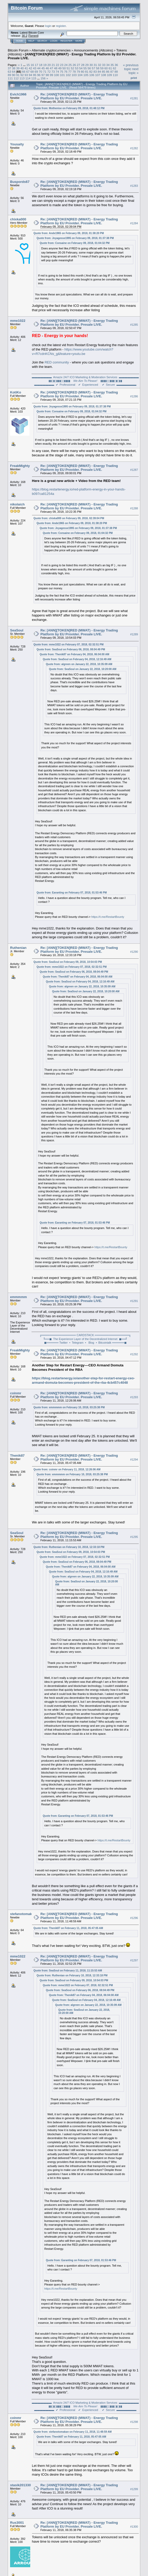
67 (28, 71)
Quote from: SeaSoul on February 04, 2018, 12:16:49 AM (77, 659)
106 (92, 75)
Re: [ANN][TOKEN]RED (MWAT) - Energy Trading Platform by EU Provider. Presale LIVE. (79, 96)
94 (30, 75)
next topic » (133, 71)
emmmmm (18, 1297)
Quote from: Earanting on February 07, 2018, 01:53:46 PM (72, 892)
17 (36, 64)
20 (49, 64)
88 (116, 71)
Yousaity (17, 144)
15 (28, 64)
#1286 (134, 396)
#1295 (134, 1536)
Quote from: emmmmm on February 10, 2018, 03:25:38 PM (69, 1407)
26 (74, 64)
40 (22, 68)
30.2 (24, 35)
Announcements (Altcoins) (93, 50)
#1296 (134, 1917)
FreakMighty (20, 466)
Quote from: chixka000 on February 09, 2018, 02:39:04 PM (69, 518)
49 (59, 68)
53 (76, 68)
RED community (57, 362)
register (61, 25)
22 (57, 64)
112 (16, 78)
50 (64, 68)
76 (65, 71)
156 (43, 78)
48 (55, 68)
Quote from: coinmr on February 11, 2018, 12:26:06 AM (67, 1469)
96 (39, 75)
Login (53, 41)
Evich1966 (18, 94)
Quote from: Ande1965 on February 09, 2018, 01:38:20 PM (69, 233)
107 (97, 75)
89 (9, 75)
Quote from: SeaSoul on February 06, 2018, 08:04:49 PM (71, 649)
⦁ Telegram (76, 1342)
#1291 (134, 1300)
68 (32, 71)
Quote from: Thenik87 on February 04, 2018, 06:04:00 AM (74, 654)
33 (103, 64)
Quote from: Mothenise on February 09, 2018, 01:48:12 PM (69, 108)
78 (74, 71)
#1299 (134, 2489)
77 (70, 71)
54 (81, 68)
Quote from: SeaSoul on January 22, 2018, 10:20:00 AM (82, 669)
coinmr (15, 1393)
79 (78, 71)
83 (95, 71)
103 (74, 75)
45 (43, 68)
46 (47, 68)
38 (13, 68)
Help (31, 41)
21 (53, 64)
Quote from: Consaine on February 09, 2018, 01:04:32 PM (75, 243)
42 (30, 68)
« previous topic (130, 67)
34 (108, 64)
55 (85, 68)
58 (97, 68)
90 (13, 75)
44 (39, 68)
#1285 (134, 324)
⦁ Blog (89, 1342)
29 (87, 64)
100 (56, 75)
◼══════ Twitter (56, 1342)
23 (61, 64)
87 (112, 71)
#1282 (134, 148)
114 (27, 78)
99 (51, 75)
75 (61, 71)
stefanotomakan (23, 1914)
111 (10, 78)
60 (106, 68)
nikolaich (17, 504)
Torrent (33, 35)
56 (89, 68)
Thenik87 (17, 1455)
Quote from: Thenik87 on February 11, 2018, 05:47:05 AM (68, 1928)
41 (26, 68)
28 (82, 64)
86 (108, 71)
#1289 (134, 634)
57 (93, 68)
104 (80, 75)
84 (99, 71)
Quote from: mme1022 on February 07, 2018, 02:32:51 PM (69, 644)
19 (44, 64)
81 (86, 71)
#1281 (134, 98)
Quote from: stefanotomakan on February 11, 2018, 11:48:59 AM (73, 2431)
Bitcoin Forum (18, 50)
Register (66, 41)
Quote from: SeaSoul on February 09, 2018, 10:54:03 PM (68, 962)
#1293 (134, 1397)
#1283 (134, 185)
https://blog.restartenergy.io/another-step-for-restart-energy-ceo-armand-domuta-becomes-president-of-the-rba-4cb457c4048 (83, 1380)
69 (36, 71)
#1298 (134, 2421)
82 (91, 71)
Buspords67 (19, 182)
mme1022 (17, 321)
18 (40, 64)
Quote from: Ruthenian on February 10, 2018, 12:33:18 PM (69, 1547)
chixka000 (18, 219)
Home (19, 41)
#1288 (134, 508)
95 (34, 75)
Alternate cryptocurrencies (51, 50)
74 (57, 71)
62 (114, 68)
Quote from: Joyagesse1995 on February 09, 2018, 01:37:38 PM (75, 238)
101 (62, 75)
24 (66, 64)
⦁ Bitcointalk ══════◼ (111, 1342)
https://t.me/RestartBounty (107, 916)
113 (22, 78)
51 (68, 68)
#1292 (134, 1354)
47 (51, 68)
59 (102, 68)
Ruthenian (18, 948)
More (78, 41)
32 (99, 64)
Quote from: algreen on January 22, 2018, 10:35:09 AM (79, 664)
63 (9, 71)
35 (112, 64)
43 (34, 68)
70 (40, 71)
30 (91, 64)
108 (103, 75)
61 (110, 68)
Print (134, 77)
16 (32, 64)
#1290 (134, 951)
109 (109, 75)
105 (86, 75)
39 (18, 68)
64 (13, 71)
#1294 (134, 1459)
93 (26, 75)
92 (22, 75)
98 (47, 75)
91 (18, 75)
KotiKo (15, 392)
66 (23, 71)
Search (42, 41)
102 (68, 75)
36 (116, 64)
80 (82, 71)
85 (103, 71)
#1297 (134, 1960)
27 (78, 64)
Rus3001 (17, 2523)
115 (33, 78)
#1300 (134, 2526)
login (48, 25)
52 (72, 68)
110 (115, 75)
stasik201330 (20, 2485)
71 (44, 71)
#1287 (134, 469)
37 (9, 68)
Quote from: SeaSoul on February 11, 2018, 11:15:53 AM (68, 1970)
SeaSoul (16, 630)
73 (53, 71)
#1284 (134, 223)
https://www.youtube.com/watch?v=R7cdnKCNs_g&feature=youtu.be (72, 351)
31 (95, 64)
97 (43, 75)
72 (49, 71)
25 (70, 64)
